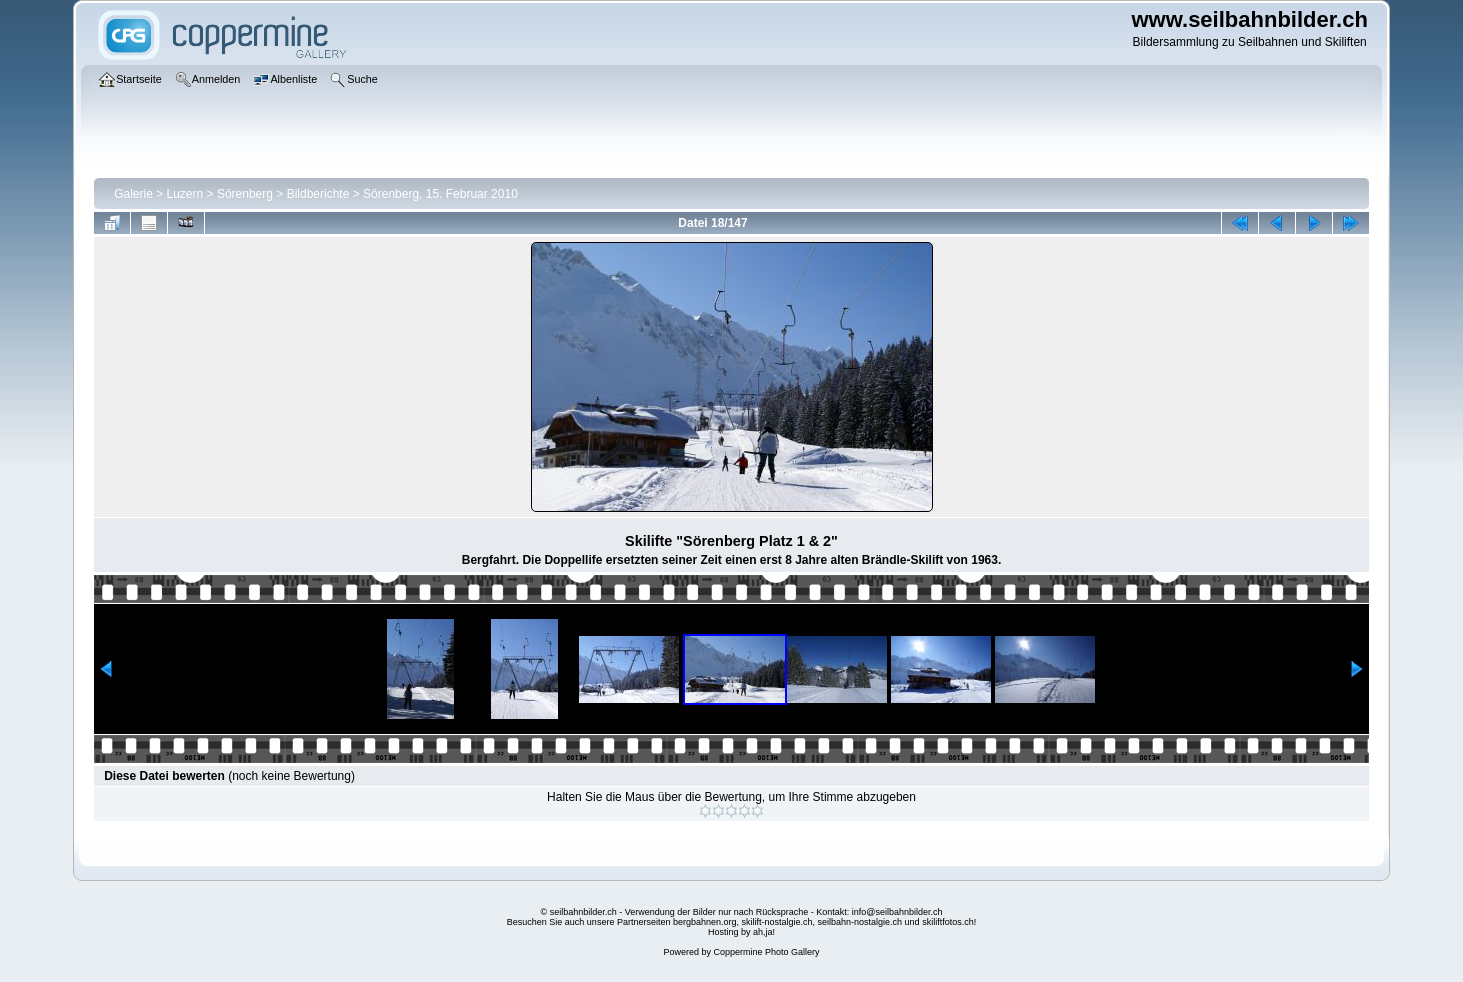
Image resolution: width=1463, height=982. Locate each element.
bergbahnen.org (705, 922)
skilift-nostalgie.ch (777, 922)
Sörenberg (245, 194)
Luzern (185, 194)
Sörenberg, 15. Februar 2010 (440, 194)
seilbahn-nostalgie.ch (860, 922)
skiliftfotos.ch (948, 922)
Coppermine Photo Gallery (766, 952)
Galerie (133, 194)
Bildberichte (318, 194)
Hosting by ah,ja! (741, 932)
